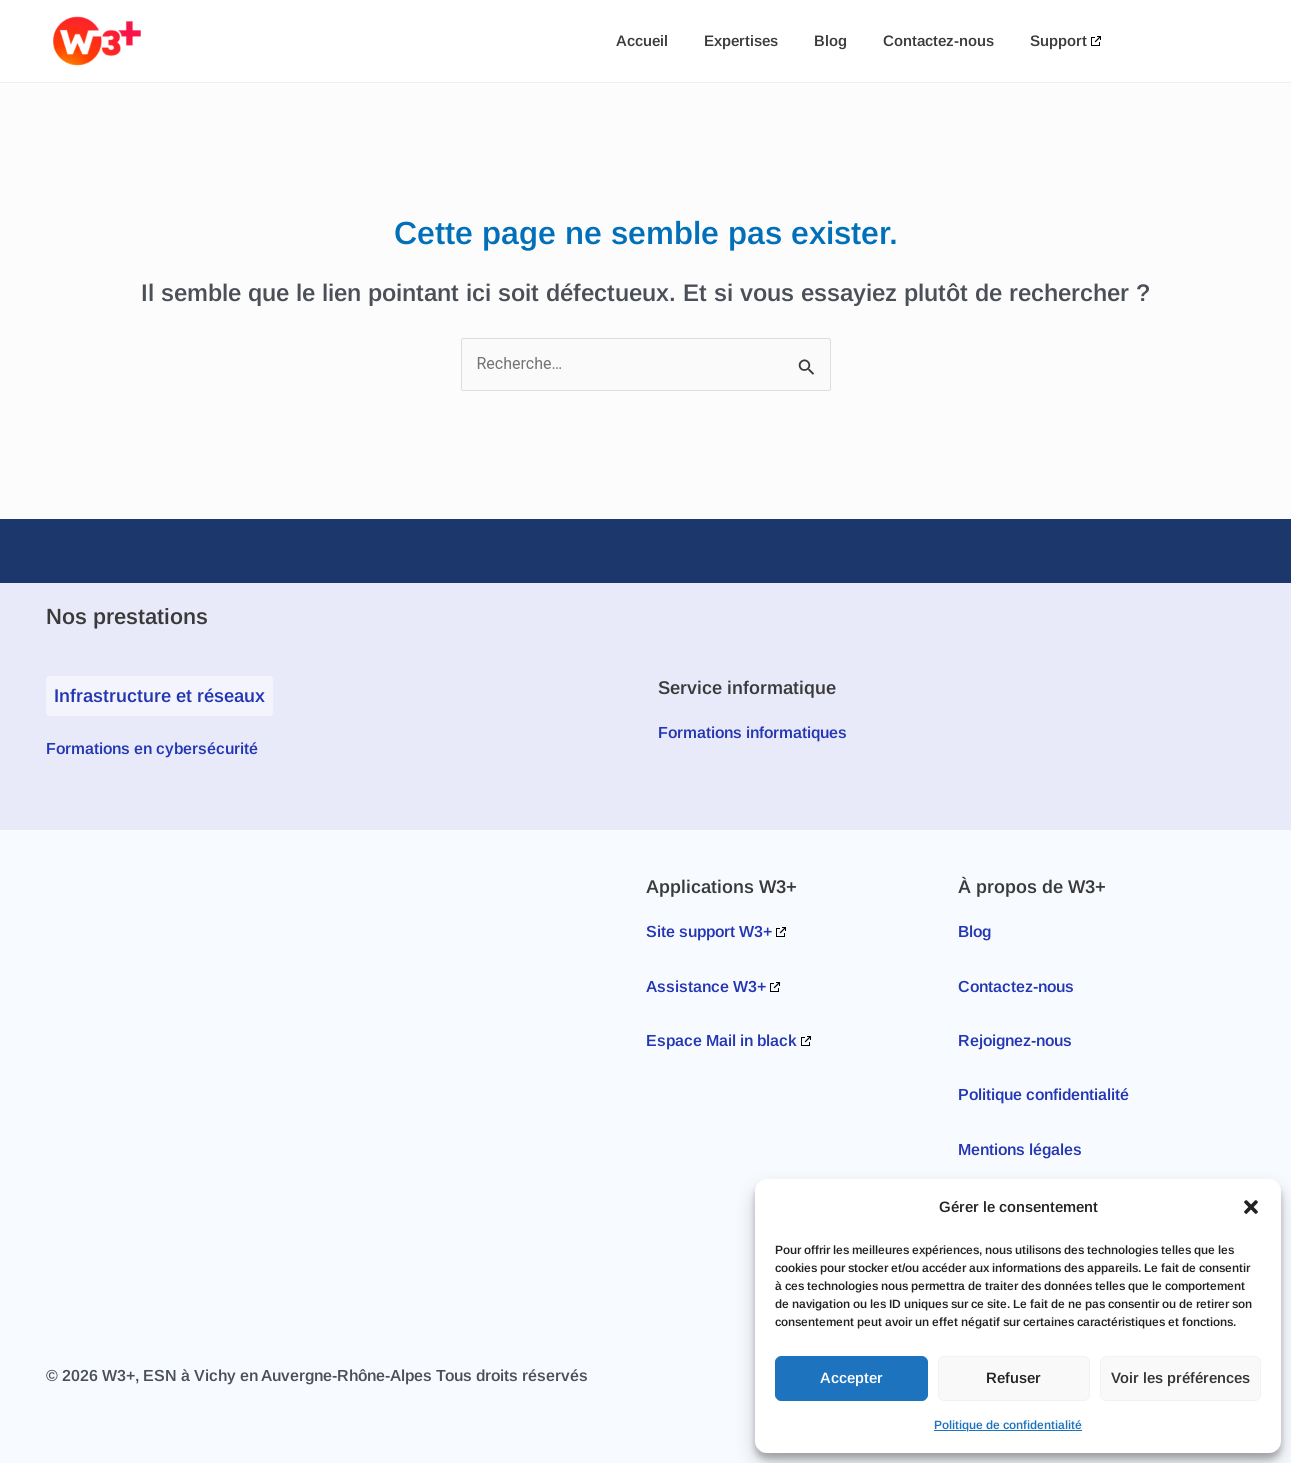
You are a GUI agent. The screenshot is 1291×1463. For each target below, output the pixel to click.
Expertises (741, 40)
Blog (830, 40)
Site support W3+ (709, 931)
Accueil (642, 40)
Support (1058, 40)
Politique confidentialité (1043, 1094)
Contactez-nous (938, 40)
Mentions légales (1020, 1149)
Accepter (851, 1377)
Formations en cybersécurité (152, 748)
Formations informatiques (752, 732)
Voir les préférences (1180, 1377)
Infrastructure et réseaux (159, 695)
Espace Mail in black (721, 1040)
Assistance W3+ (706, 986)
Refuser (1013, 1377)
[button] (1251, 1207)
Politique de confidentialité (1008, 1425)
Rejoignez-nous (1015, 1040)
